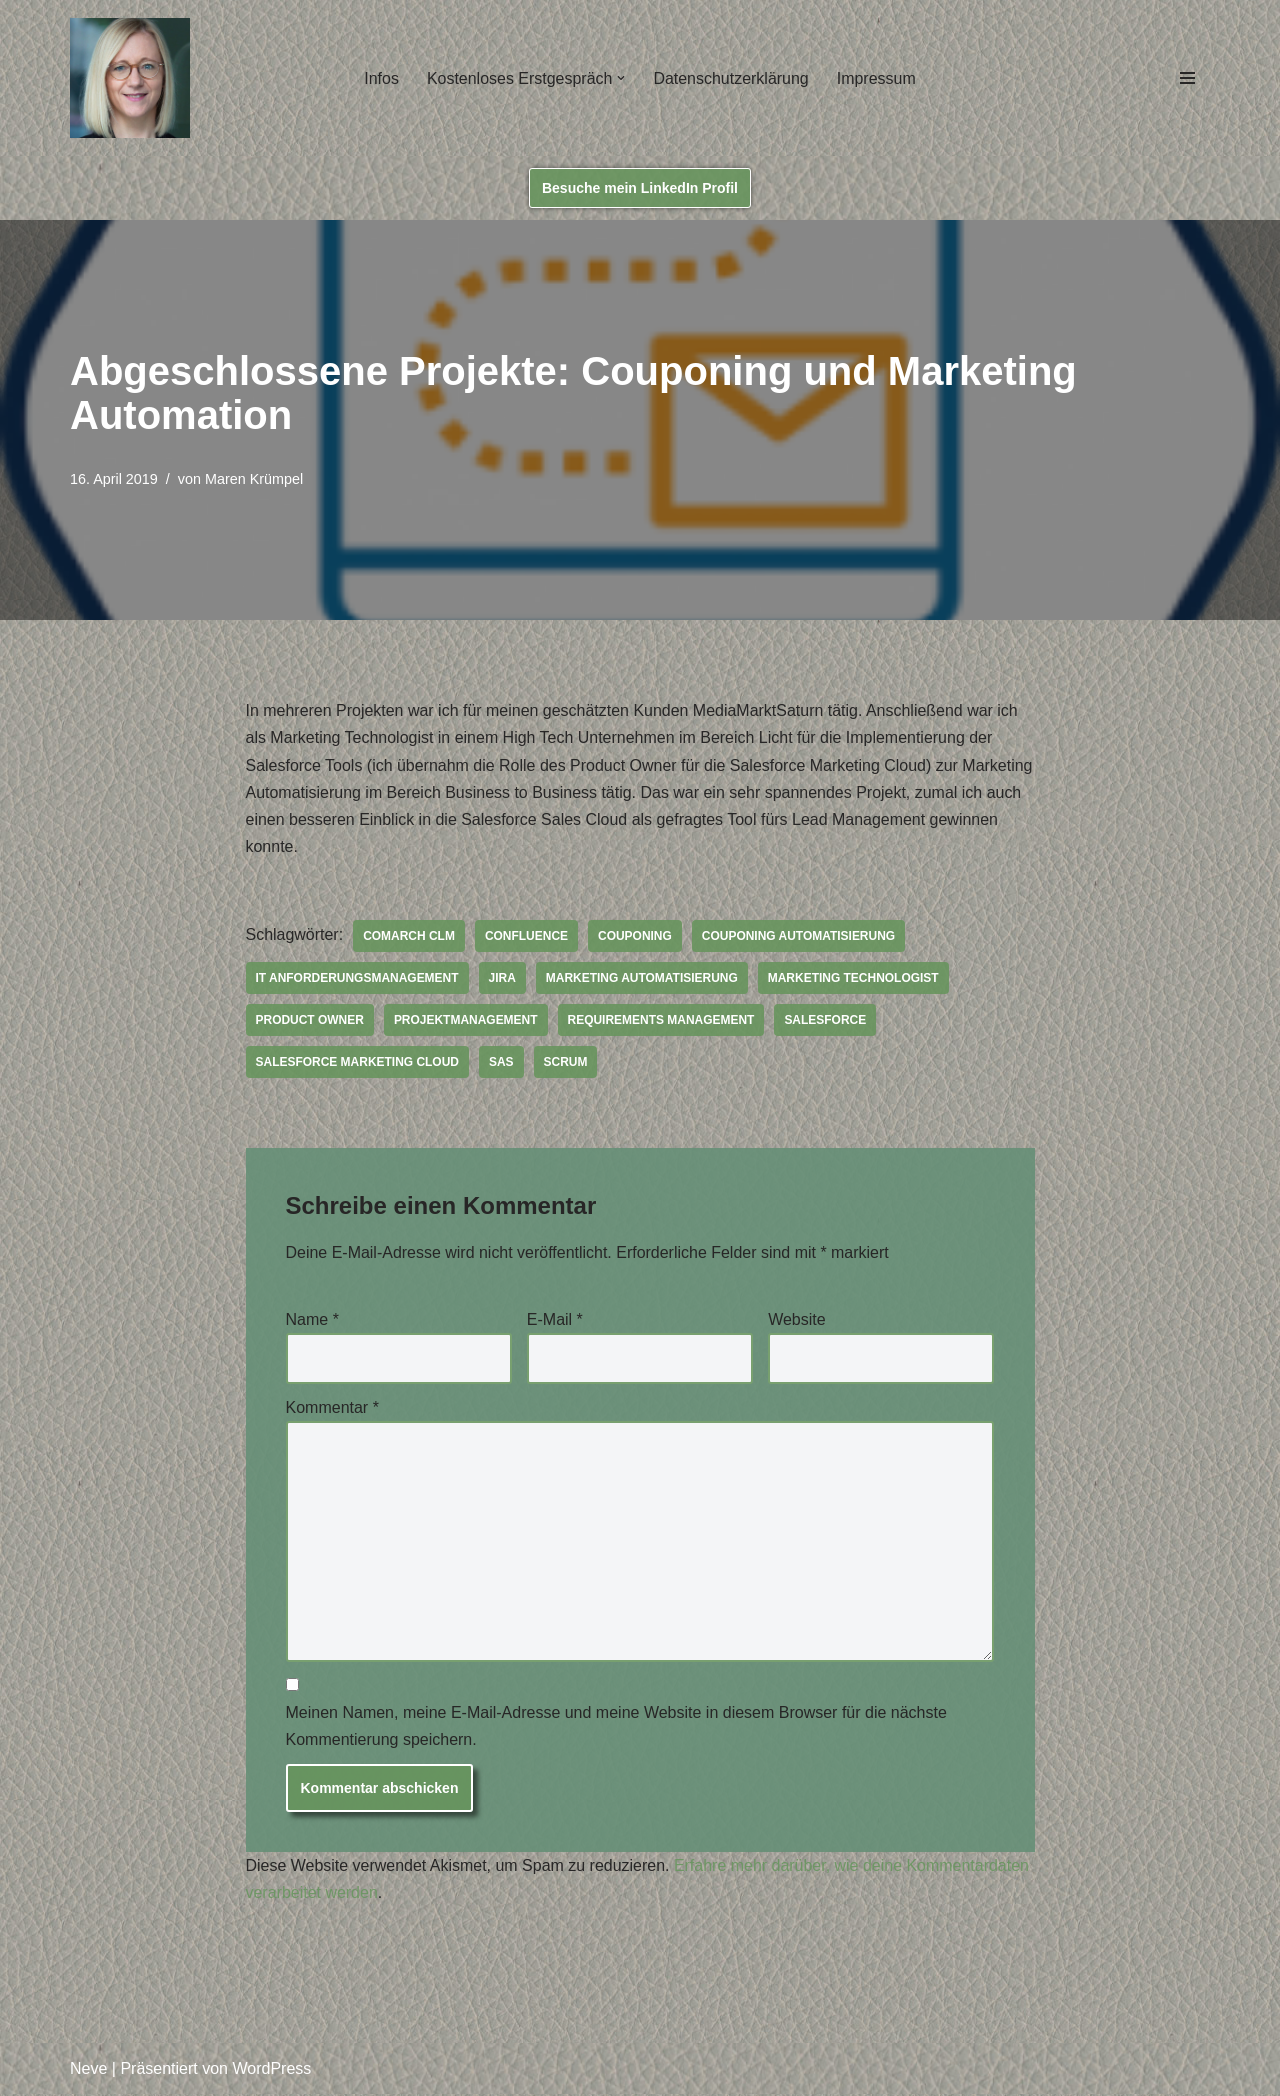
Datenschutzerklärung (731, 78)
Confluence (526, 937)
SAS (502, 1063)
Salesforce (827, 1021)
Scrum (566, 1063)
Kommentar (332, 1408)
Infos (381, 78)
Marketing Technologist (854, 979)
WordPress (271, 2070)
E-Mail (555, 1320)
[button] (621, 78)
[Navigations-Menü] (1187, 78)
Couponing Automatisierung (800, 937)
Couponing (636, 937)
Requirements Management (661, 1021)
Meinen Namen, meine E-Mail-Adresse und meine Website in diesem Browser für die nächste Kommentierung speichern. (616, 1728)
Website (797, 1320)
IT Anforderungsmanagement (358, 979)
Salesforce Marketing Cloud (358, 1063)
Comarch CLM (409, 937)
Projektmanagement (466, 1021)
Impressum (876, 78)
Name (312, 1320)
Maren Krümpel (254, 479)
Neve (88, 2070)
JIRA (502, 979)
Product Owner (310, 1021)
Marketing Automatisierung (642, 979)
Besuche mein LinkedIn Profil (640, 188)
